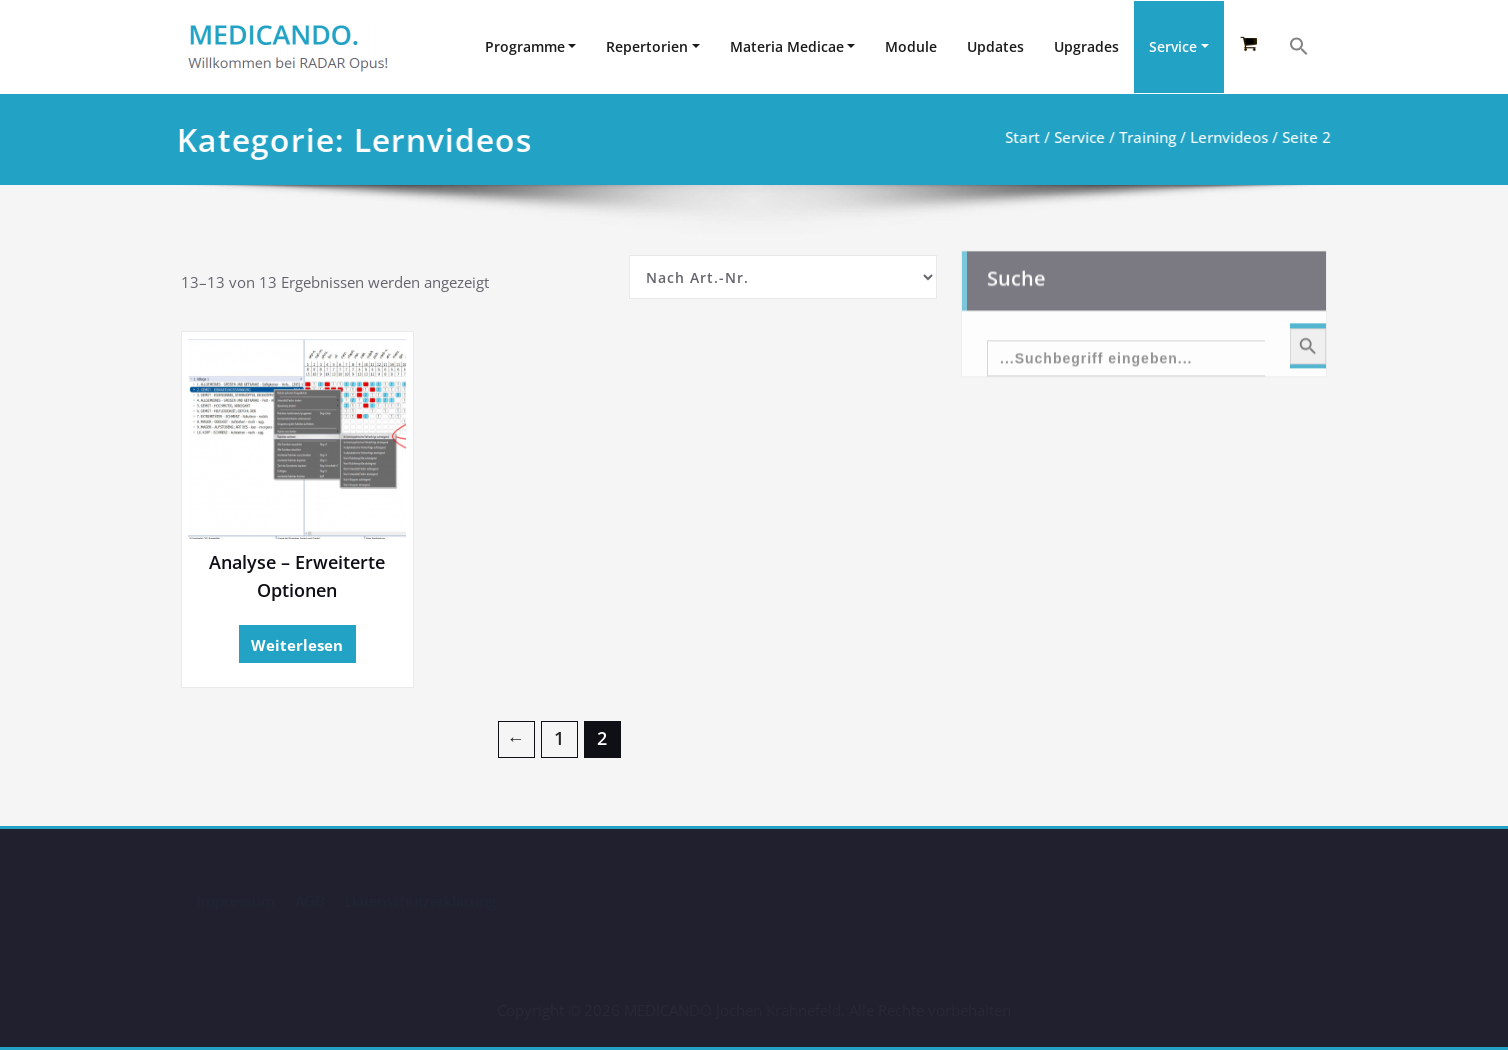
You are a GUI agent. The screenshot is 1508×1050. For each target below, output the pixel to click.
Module (911, 46)
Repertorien (647, 46)
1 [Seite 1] (559, 739)
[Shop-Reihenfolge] (783, 277)
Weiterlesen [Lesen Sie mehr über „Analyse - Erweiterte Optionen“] (297, 645)
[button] (1299, 46)
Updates (995, 46)
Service (1173, 46)
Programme (525, 46)
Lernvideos (1227, 137)
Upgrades (1086, 46)
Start (1020, 137)
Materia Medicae (787, 46)
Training (1145, 137)
